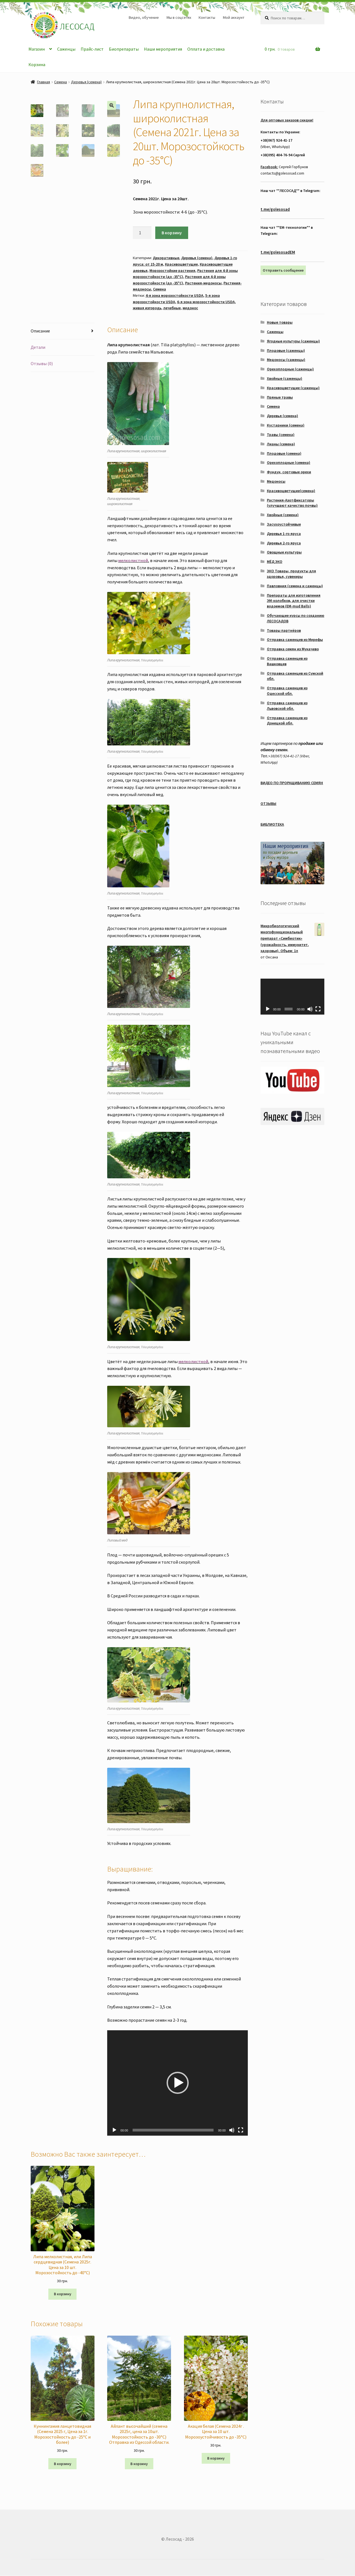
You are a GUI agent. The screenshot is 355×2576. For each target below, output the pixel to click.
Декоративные (166, 257)
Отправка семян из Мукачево (293, 648)
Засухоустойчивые (284, 524)
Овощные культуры (284, 552)
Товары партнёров (284, 630)
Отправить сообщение (283, 270)
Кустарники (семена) (285, 425)
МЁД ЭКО (274, 561)
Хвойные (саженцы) (284, 378)
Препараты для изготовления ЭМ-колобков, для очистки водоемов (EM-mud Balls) (293, 601)
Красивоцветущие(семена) (291, 490)
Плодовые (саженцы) (286, 350)
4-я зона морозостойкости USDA (174, 295)
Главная (43, 81)
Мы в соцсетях (179, 17)
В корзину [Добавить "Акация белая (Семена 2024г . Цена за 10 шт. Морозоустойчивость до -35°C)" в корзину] (216, 2458)
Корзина (36, 64)
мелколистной (133, 560)
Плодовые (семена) (284, 453)
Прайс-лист (92, 49)
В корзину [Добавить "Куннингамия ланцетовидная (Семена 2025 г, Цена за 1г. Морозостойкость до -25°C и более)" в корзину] (62, 2463)
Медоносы (276, 481)
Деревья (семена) (86, 81)
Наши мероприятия (163, 49)
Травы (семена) (280, 434)
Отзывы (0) (42, 363)
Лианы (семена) (281, 443)
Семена (60, 81)
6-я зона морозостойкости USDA (206, 301)
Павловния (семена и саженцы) (295, 585)
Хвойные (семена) (283, 514)
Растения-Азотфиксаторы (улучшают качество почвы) (292, 503)
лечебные (172, 307)
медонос (190, 307)
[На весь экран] (240, 2130)
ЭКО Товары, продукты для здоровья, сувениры (291, 573)
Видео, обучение (144, 17)
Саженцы (66, 49)
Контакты (207, 17)
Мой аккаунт (233, 17)
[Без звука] (232, 2130)
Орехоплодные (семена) (288, 462)
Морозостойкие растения (172, 270)
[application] (177, 2083)
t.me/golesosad (275, 209)
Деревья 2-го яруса (284, 542)
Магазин (36, 49)
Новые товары (280, 322)
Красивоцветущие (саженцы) (293, 387)
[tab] (62, 331)
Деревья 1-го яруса (284, 533)
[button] (178, 2083)
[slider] (173, 2130)
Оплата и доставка (206, 49)
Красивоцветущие (181, 264)
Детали (38, 347)
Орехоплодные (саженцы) (290, 368)
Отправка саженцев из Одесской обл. (287, 690)
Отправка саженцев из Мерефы (295, 639)
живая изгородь (147, 307)
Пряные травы (280, 397)
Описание (40, 331)
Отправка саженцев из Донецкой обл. (287, 720)
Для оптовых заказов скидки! (287, 120)
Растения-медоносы (203, 282)
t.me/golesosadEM (278, 252)
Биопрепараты (124, 49)
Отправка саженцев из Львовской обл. (287, 705)
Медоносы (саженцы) (286, 359)
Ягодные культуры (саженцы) (293, 341)
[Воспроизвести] (114, 2130)
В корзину (172, 232)
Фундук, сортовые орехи (289, 471)
